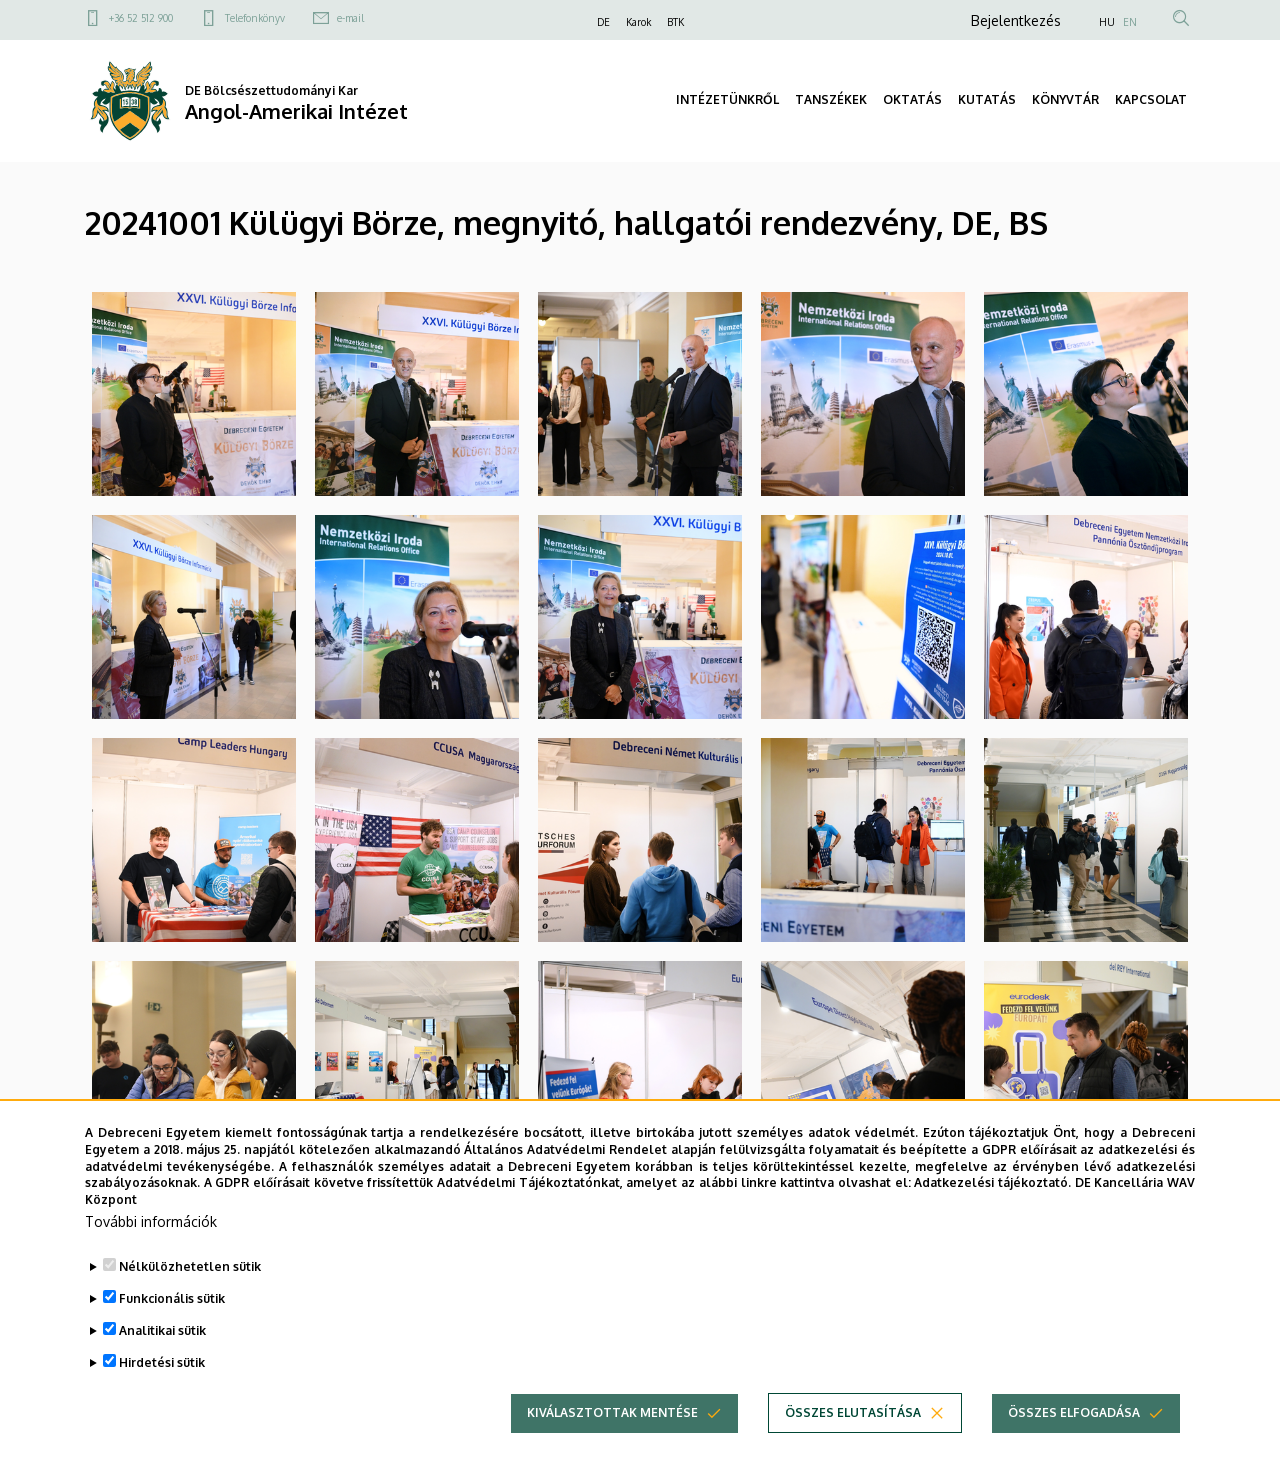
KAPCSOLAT (1151, 99)
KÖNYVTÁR (1065, 99)
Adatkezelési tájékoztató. (992, 1220)
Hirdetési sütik (162, 1400)
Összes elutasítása (853, 1450)
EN (1130, 22)
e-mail (350, 18)
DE (603, 22)
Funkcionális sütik (172, 1336)
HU (1107, 22)
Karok (638, 22)
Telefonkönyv (255, 18)
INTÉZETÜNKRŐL (727, 99)
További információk (151, 1259)
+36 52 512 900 (141, 18)
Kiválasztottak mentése (612, 1450)
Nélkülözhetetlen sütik (190, 1304)
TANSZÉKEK (831, 99)
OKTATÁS (912, 99)
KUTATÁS (987, 99)
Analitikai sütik (162, 1368)
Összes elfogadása (1074, 1450)
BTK (675, 22)
